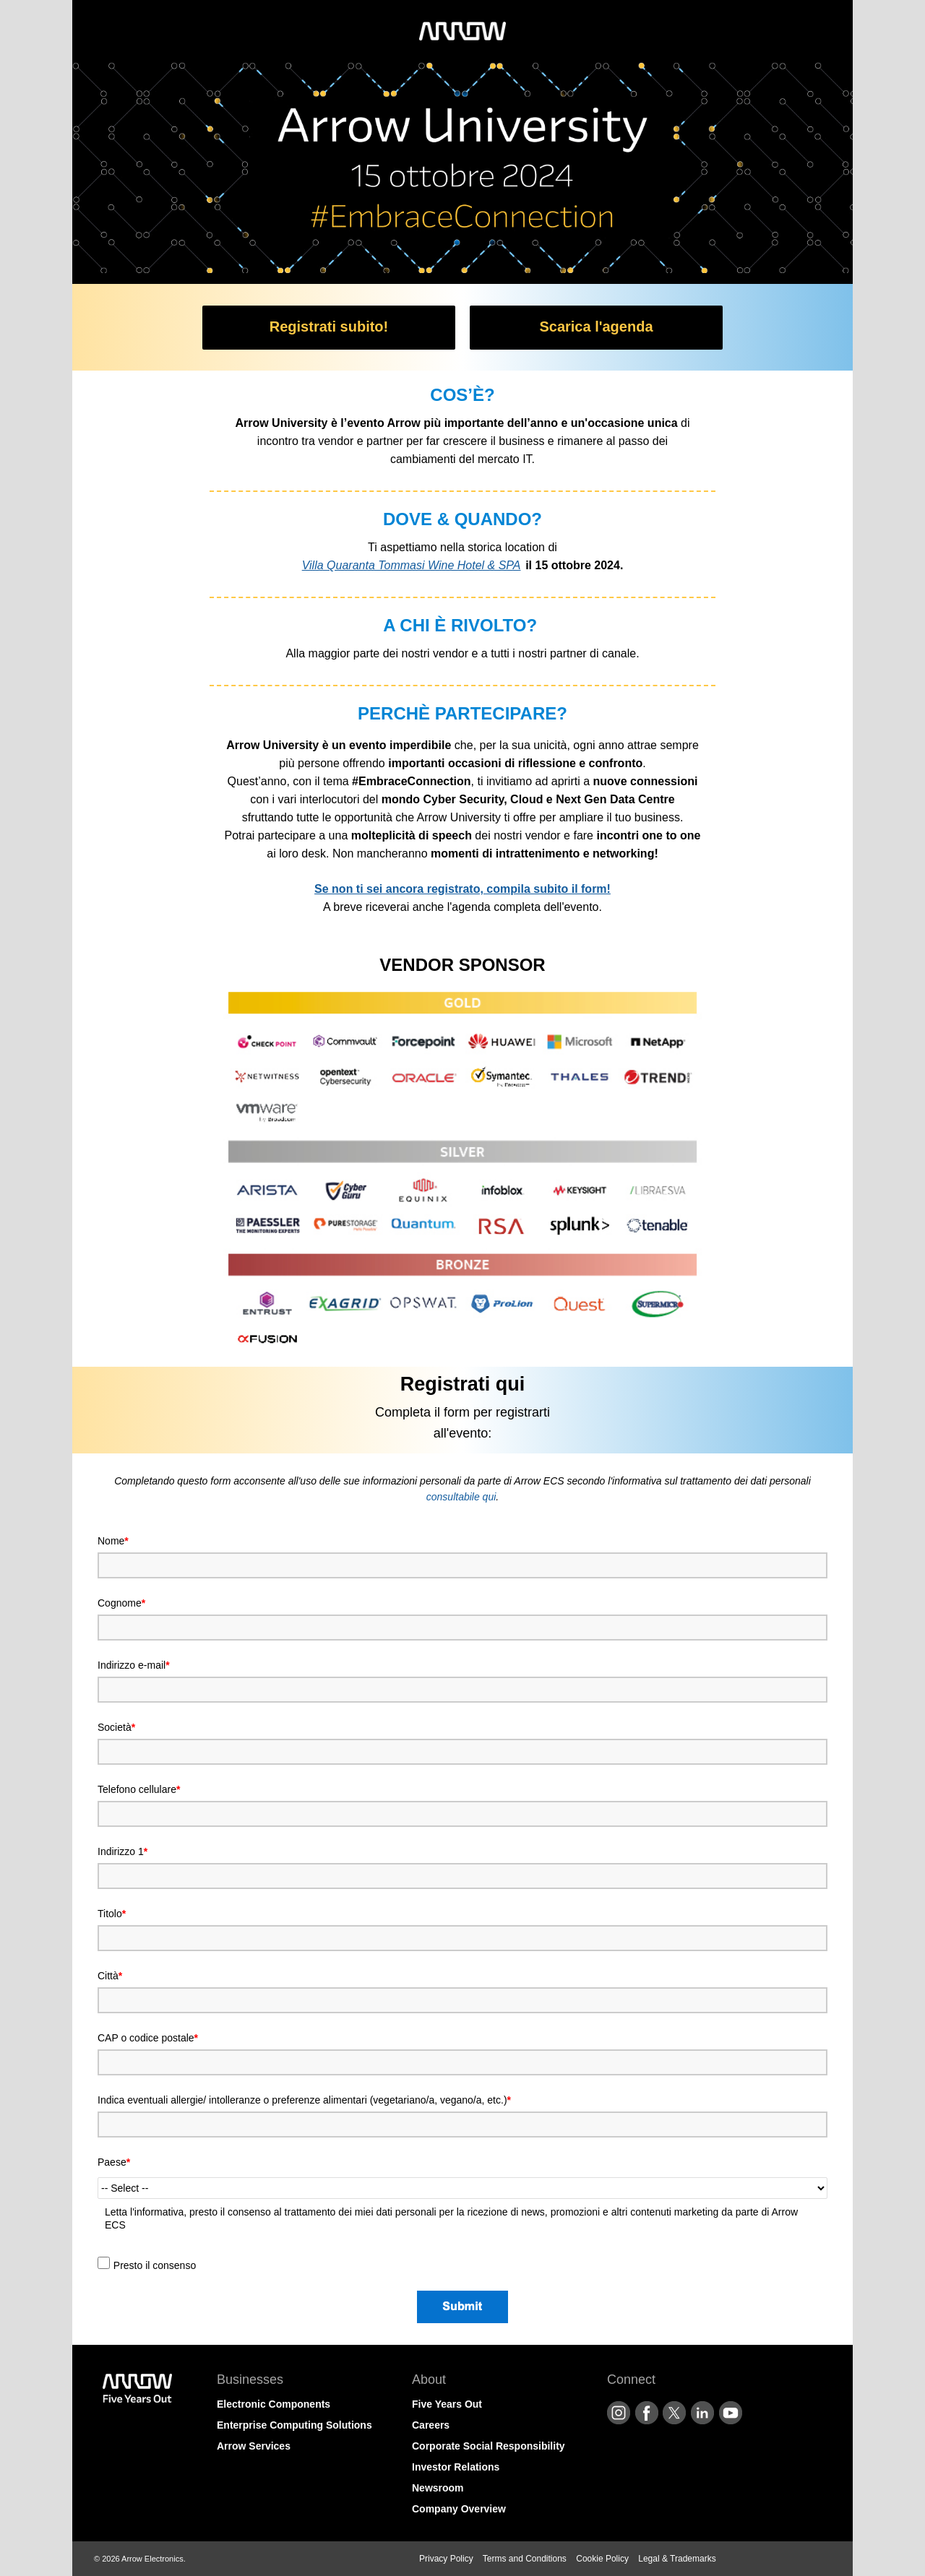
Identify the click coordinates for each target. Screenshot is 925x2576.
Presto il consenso (154, 2265)
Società (116, 1727)
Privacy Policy (446, 2559)
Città (110, 1975)
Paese (114, 2162)
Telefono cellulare (139, 1789)
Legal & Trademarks (676, 2559)
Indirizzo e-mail (134, 1665)
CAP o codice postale (148, 2038)
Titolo (112, 1913)
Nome (113, 1541)
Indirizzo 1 (122, 1851)
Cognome (121, 1603)
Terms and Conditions (525, 2559)
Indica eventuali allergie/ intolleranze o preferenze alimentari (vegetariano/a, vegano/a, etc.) (304, 2100)
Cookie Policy (602, 2559)
